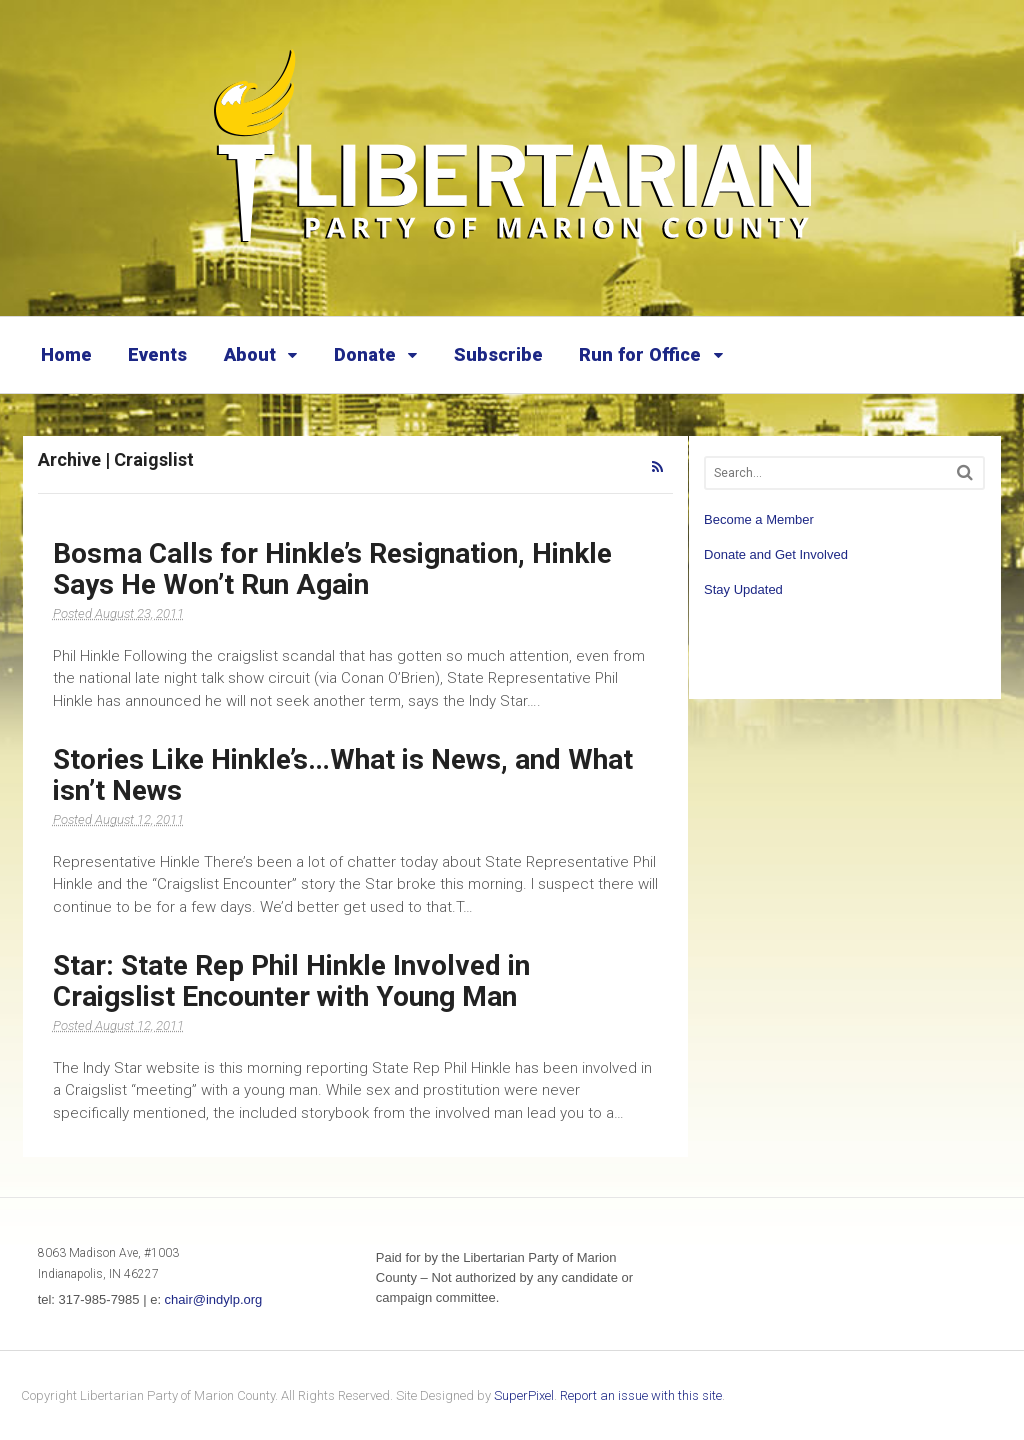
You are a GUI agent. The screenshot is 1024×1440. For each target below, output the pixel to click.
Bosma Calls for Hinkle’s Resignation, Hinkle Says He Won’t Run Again (332, 569)
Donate (365, 354)
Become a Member (759, 519)
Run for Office (640, 354)
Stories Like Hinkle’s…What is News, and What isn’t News (343, 775)
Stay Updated (743, 589)
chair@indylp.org (214, 1299)
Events (157, 354)
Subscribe (498, 354)
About (250, 354)
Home (66, 354)
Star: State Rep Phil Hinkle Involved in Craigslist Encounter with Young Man (291, 981)
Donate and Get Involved (776, 554)
